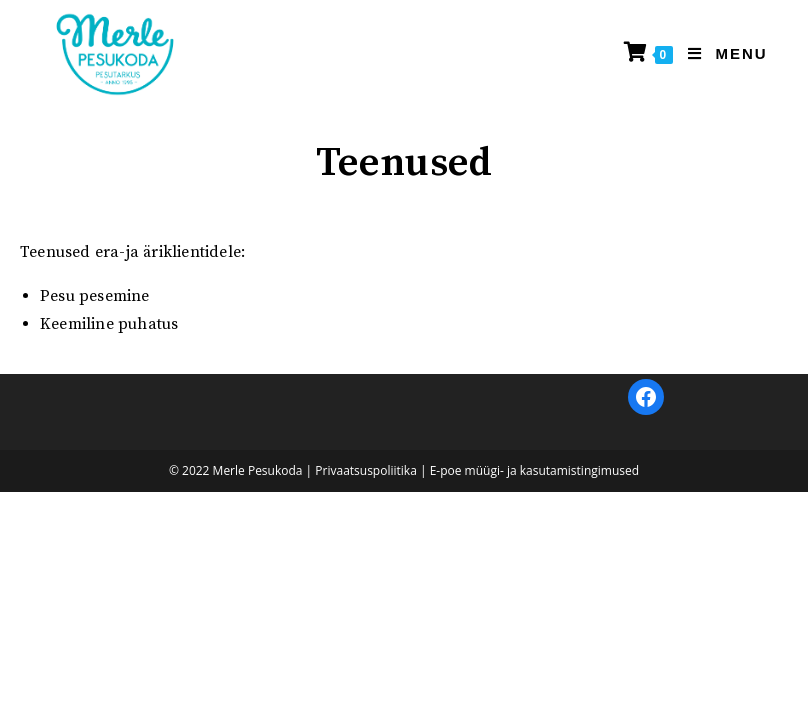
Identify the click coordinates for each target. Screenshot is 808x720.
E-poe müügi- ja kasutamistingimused (534, 698)
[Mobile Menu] (720, 53)
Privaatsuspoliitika (365, 698)
